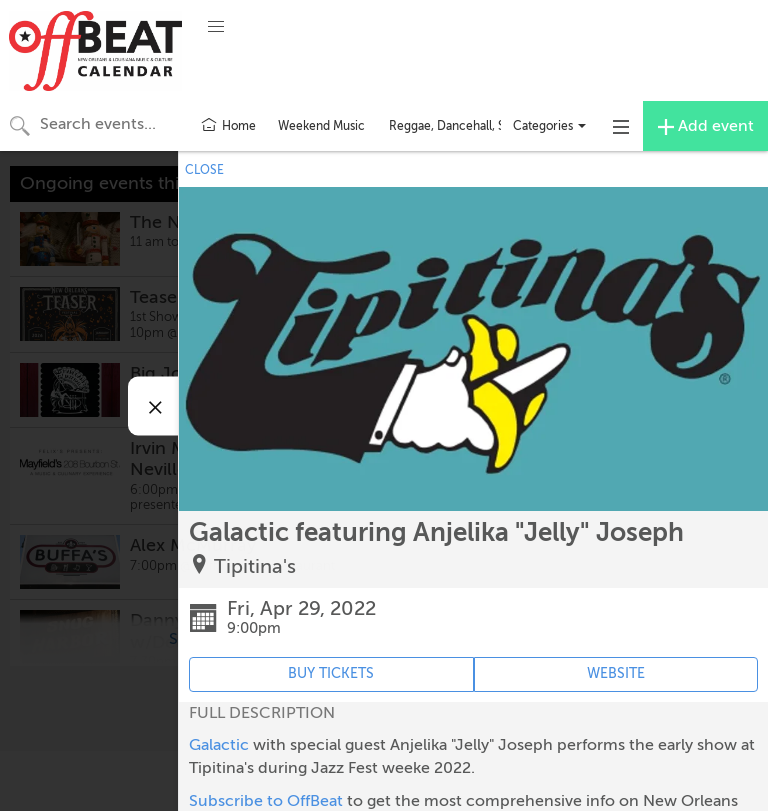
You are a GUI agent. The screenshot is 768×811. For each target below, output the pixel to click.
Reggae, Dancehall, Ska (453, 126)
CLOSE (204, 170)
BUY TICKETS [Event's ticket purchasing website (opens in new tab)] (331, 673)
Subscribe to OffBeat (266, 801)
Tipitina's (255, 566)
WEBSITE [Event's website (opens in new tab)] (616, 673)
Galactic (219, 745)
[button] (216, 27)
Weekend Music (321, 126)
